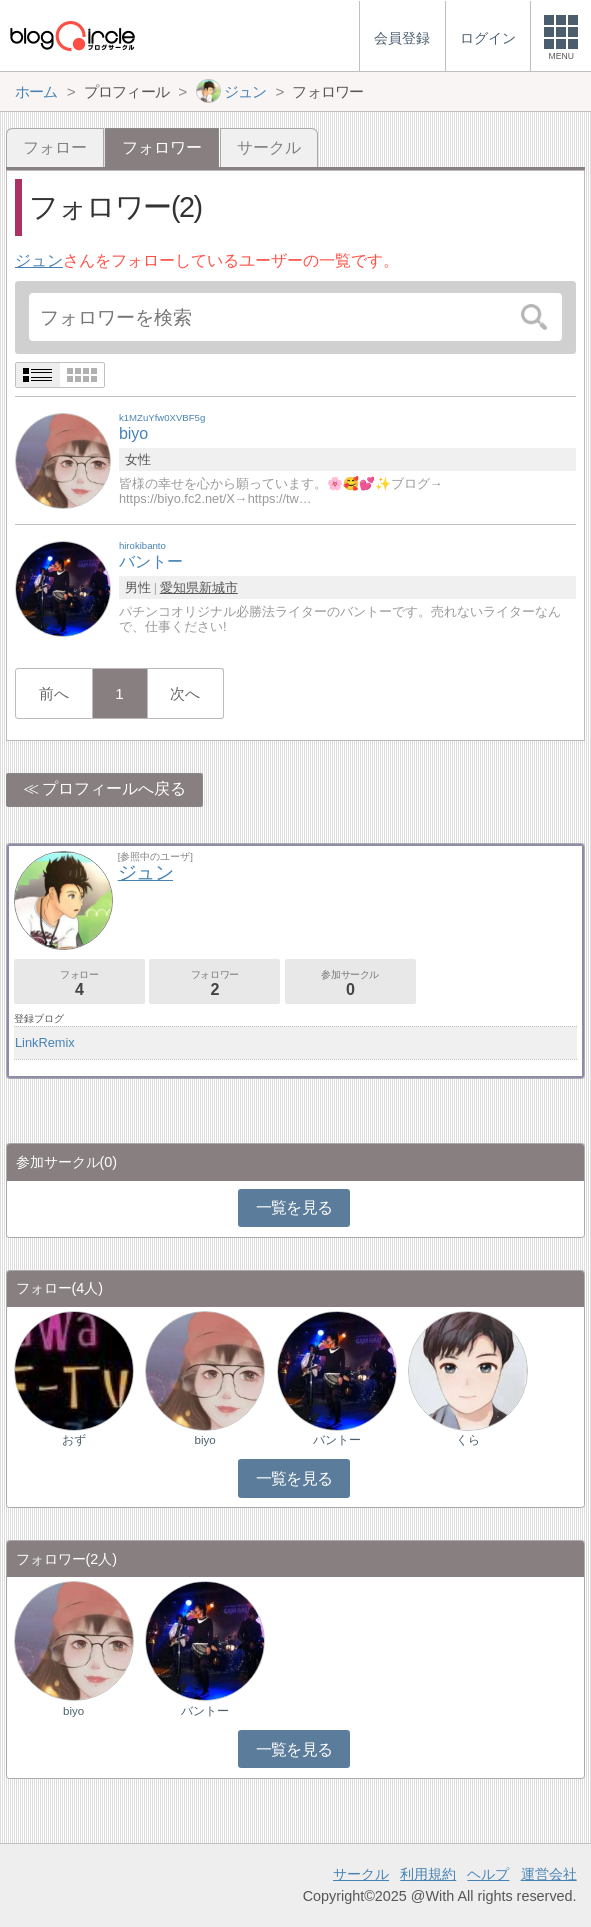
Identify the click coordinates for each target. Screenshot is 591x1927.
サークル (269, 147)
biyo (205, 1440)
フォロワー (214, 983)
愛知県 (179, 587)
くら (468, 1440)
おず (74, 1440)
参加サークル (350, 983)
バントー (337, 1440)
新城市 (218, 587)
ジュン (39, 260)
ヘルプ (488, 1874)
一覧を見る (294, 1207)
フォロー (55, 147)
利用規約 (428, 1874)
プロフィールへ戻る (114, 788)
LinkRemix (45, 1042)
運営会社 (549, 1874)
